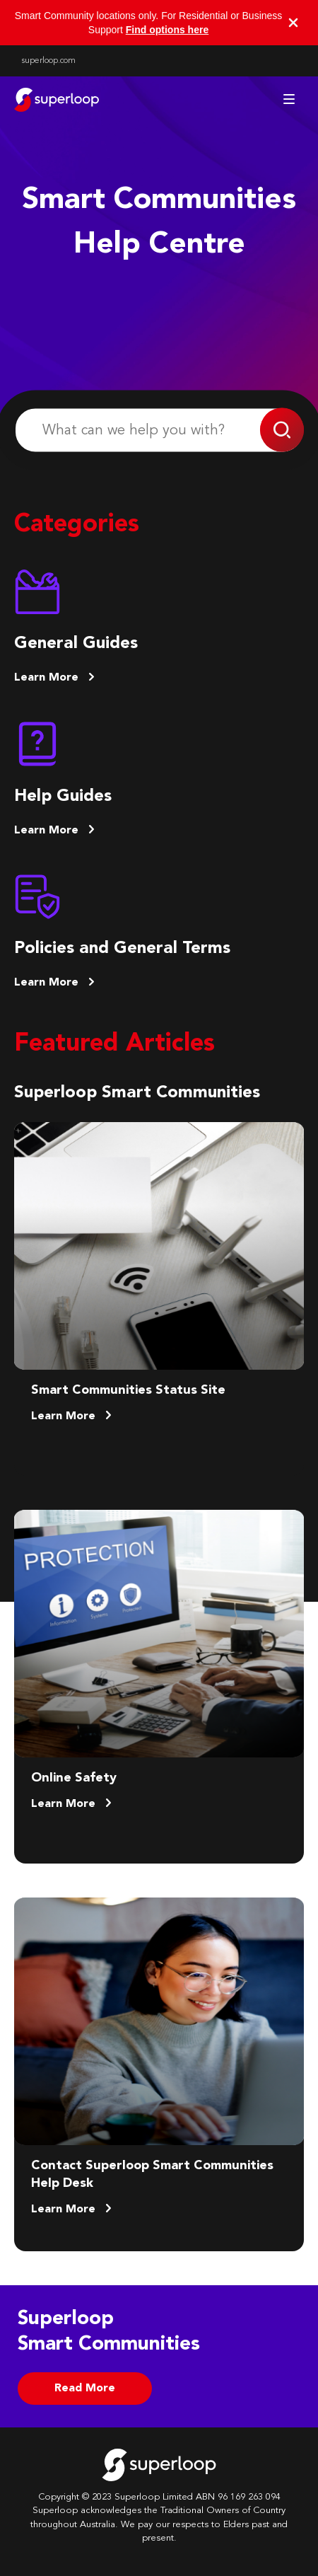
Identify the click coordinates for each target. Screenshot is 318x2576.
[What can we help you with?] (159, 431)
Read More (84, 2388)
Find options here (167, 29)
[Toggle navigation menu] (289, 99)
